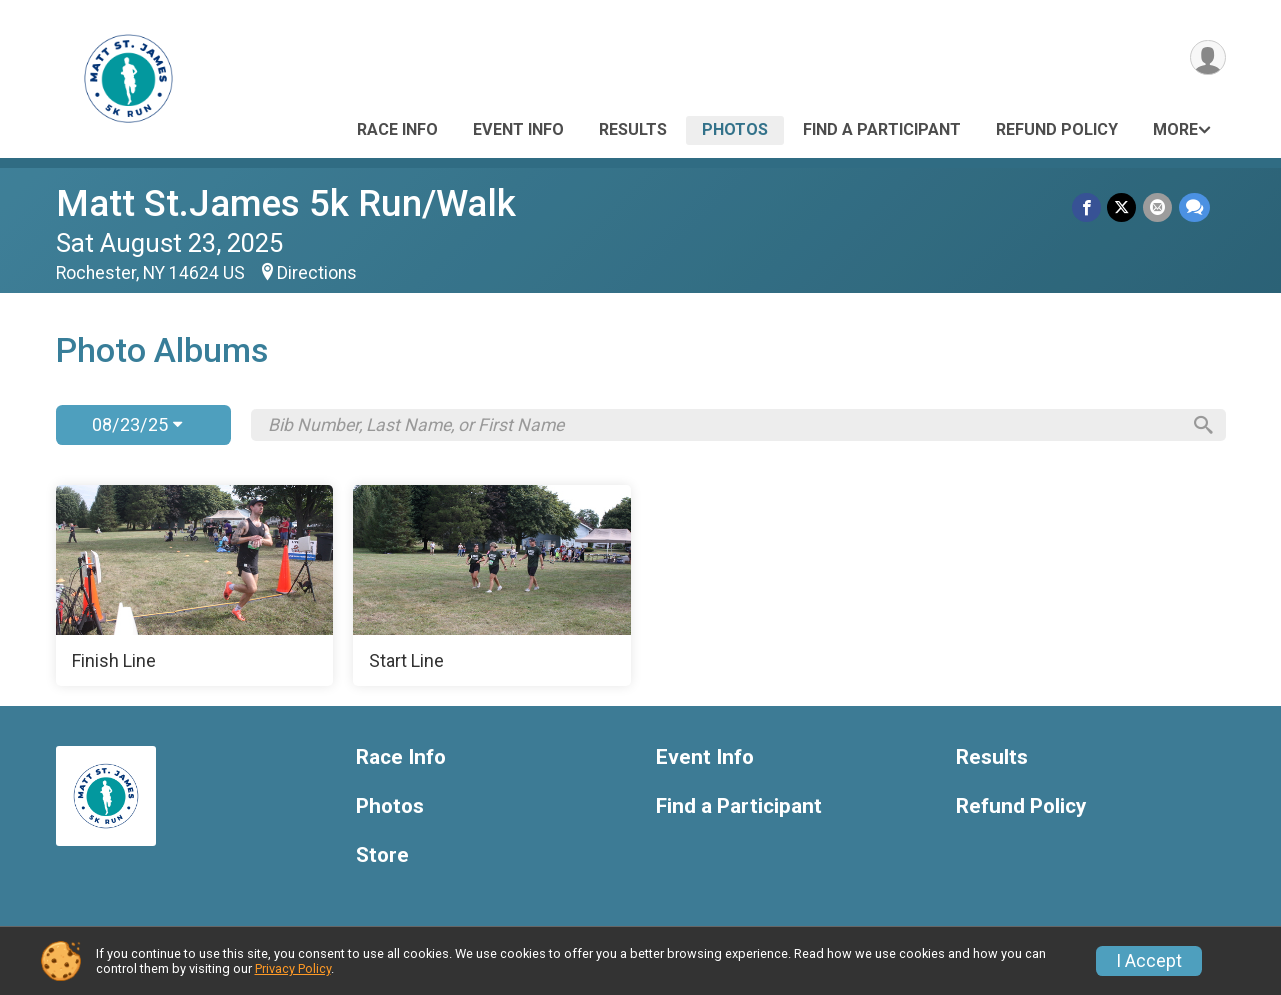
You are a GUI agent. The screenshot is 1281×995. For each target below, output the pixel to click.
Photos (735, 129)
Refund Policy (1057, 129)
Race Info (397, 129)
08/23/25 (137, 424)
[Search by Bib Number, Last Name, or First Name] (724, 425)
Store (382, 855)
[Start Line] (492, 586)
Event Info (518, 129)
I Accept (1149, 961)
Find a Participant (882, 129)
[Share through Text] (1194, 207)
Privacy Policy (293, 968)
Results (633, 129)
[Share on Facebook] (1088, 207)
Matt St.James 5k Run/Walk (286, 203)
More (1175, 129)
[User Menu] (1207, 58)
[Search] (1201, 425)
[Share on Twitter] (1123, 207)
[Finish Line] (195, 586)
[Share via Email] (1158, 207)
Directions (317, 273)
